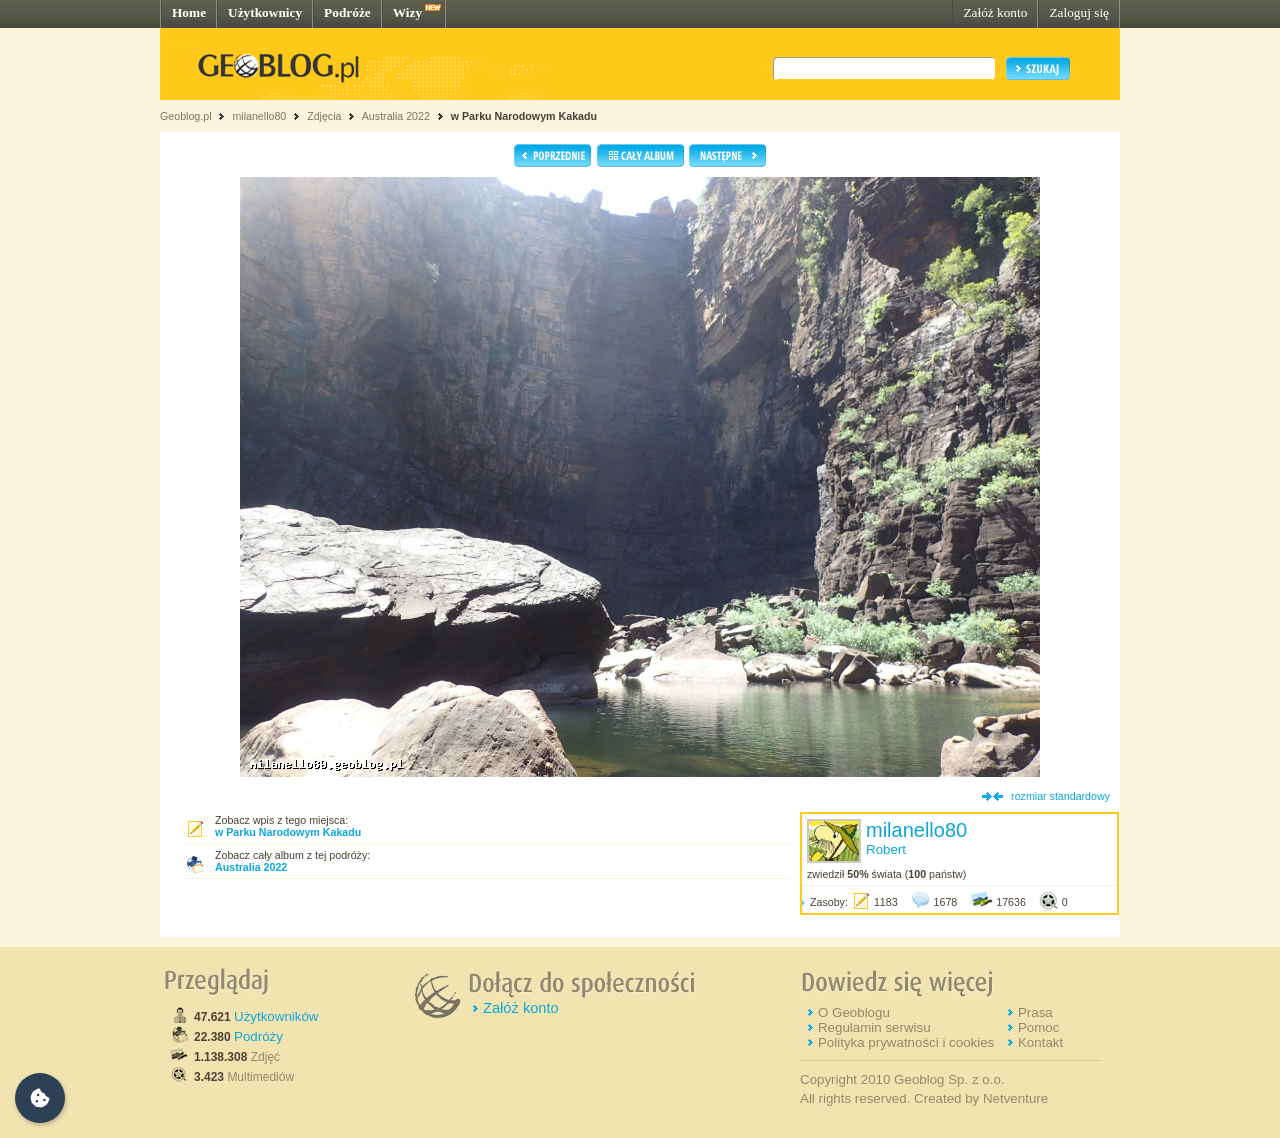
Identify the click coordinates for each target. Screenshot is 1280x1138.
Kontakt (1040, 1042)
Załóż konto (995, 12)
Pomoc (1038, 1027)
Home (189, 12)
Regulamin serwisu (874, 1027)
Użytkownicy (265, 12)
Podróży (258, 1036)
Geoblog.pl (186, 116)
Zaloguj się (1079, 12)
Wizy (407, 12)
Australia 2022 (396, 116)
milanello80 (259, 116)
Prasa (1035, 1012)
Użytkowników (276, 1016)
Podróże (347, 12)
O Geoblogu (854, 1012)
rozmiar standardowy (1060, 796)
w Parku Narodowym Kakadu (524, 116)
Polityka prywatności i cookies (906, 1042)
